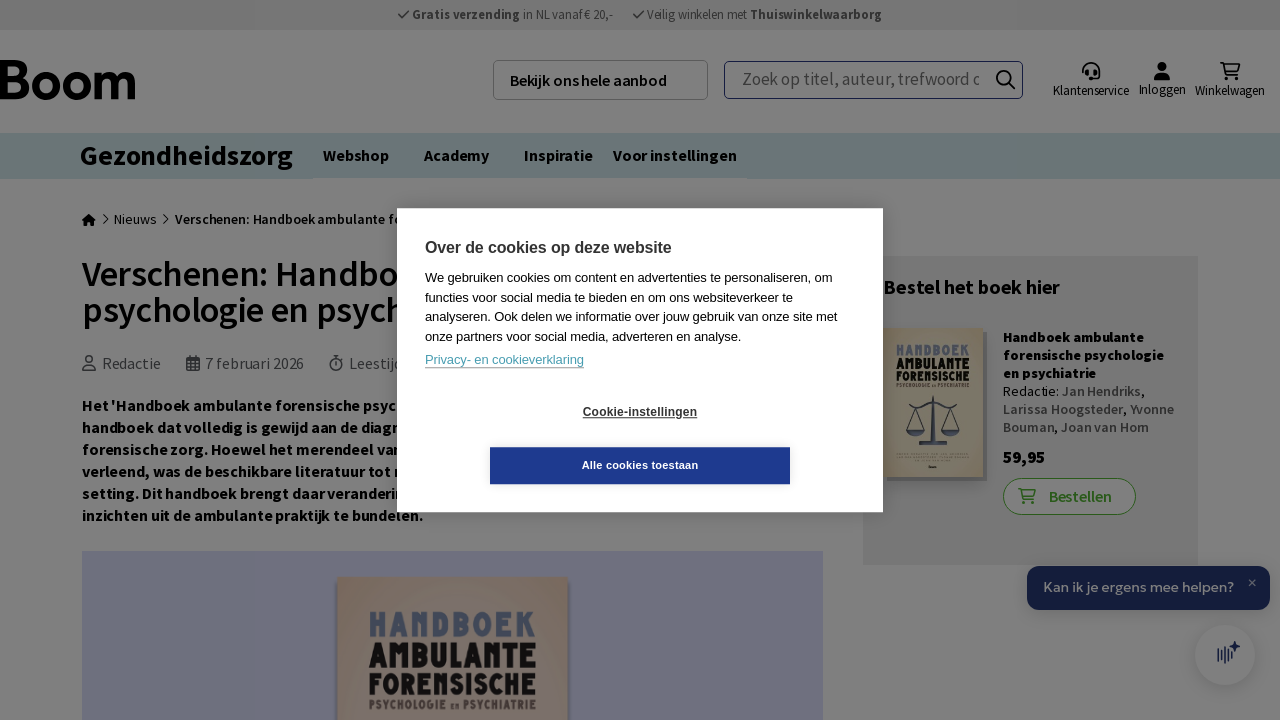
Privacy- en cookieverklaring (504, 386)
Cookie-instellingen (521, 439)
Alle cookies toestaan (759, 438)
